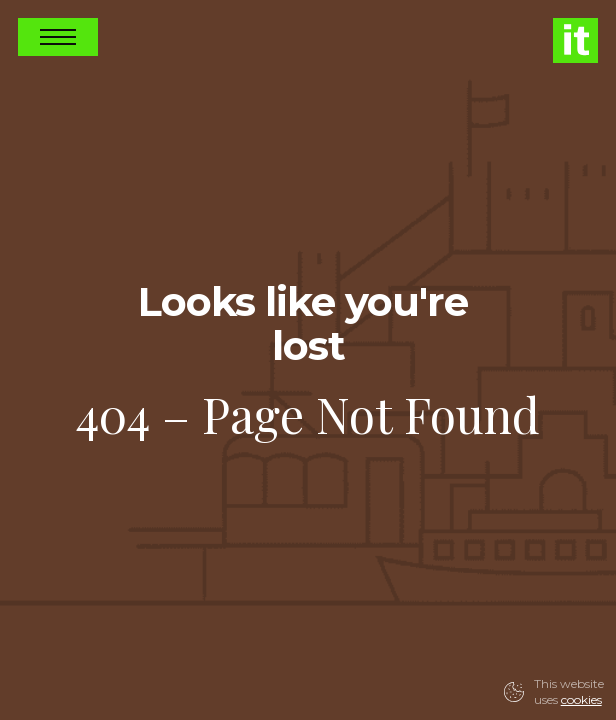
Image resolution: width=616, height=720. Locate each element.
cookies (581, 699)
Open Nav (58, 37)
